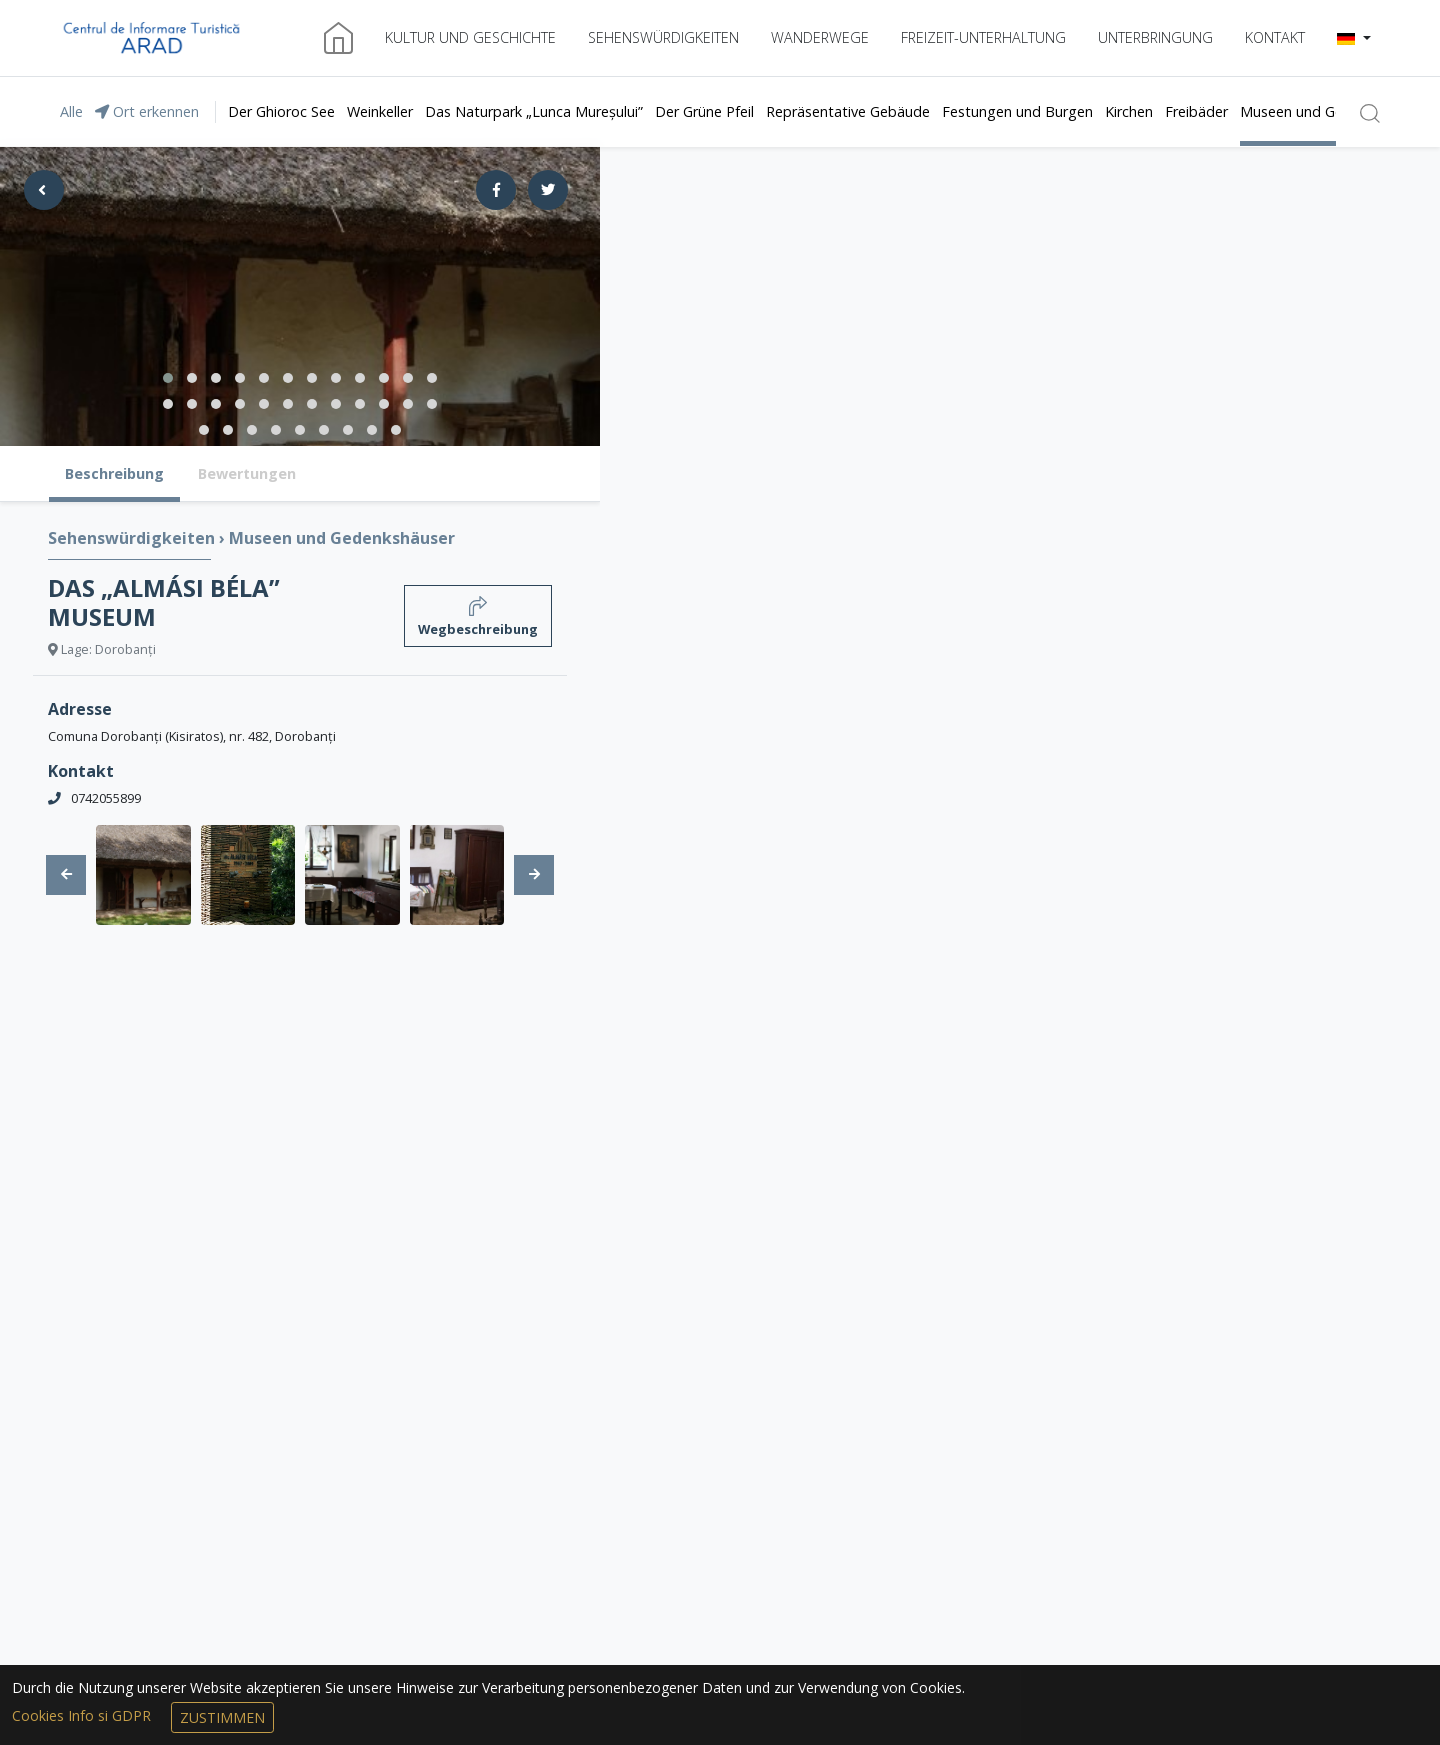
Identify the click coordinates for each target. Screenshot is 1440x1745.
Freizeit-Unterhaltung (983, 37)
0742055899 (106, 798)
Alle (71, 111)
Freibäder (1196, 111)
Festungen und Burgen (1017, 111)
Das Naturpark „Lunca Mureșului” (534, 111)
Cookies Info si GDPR (83, 1715)
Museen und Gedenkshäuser (1333, 111)
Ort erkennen (147, 111)
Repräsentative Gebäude (848, 111)
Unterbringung (1155, 37)
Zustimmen (222, 1717)
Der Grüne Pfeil (704, 111)
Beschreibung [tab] (114, 473)
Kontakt (1275, 37)
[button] (1354, 38)
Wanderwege (820, 37)
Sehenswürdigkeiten (663, 37)
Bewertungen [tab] (247, 473)
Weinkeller (380, 111)
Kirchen (1129, 111)
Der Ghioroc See (281, 111)
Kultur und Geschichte (470, 37)
